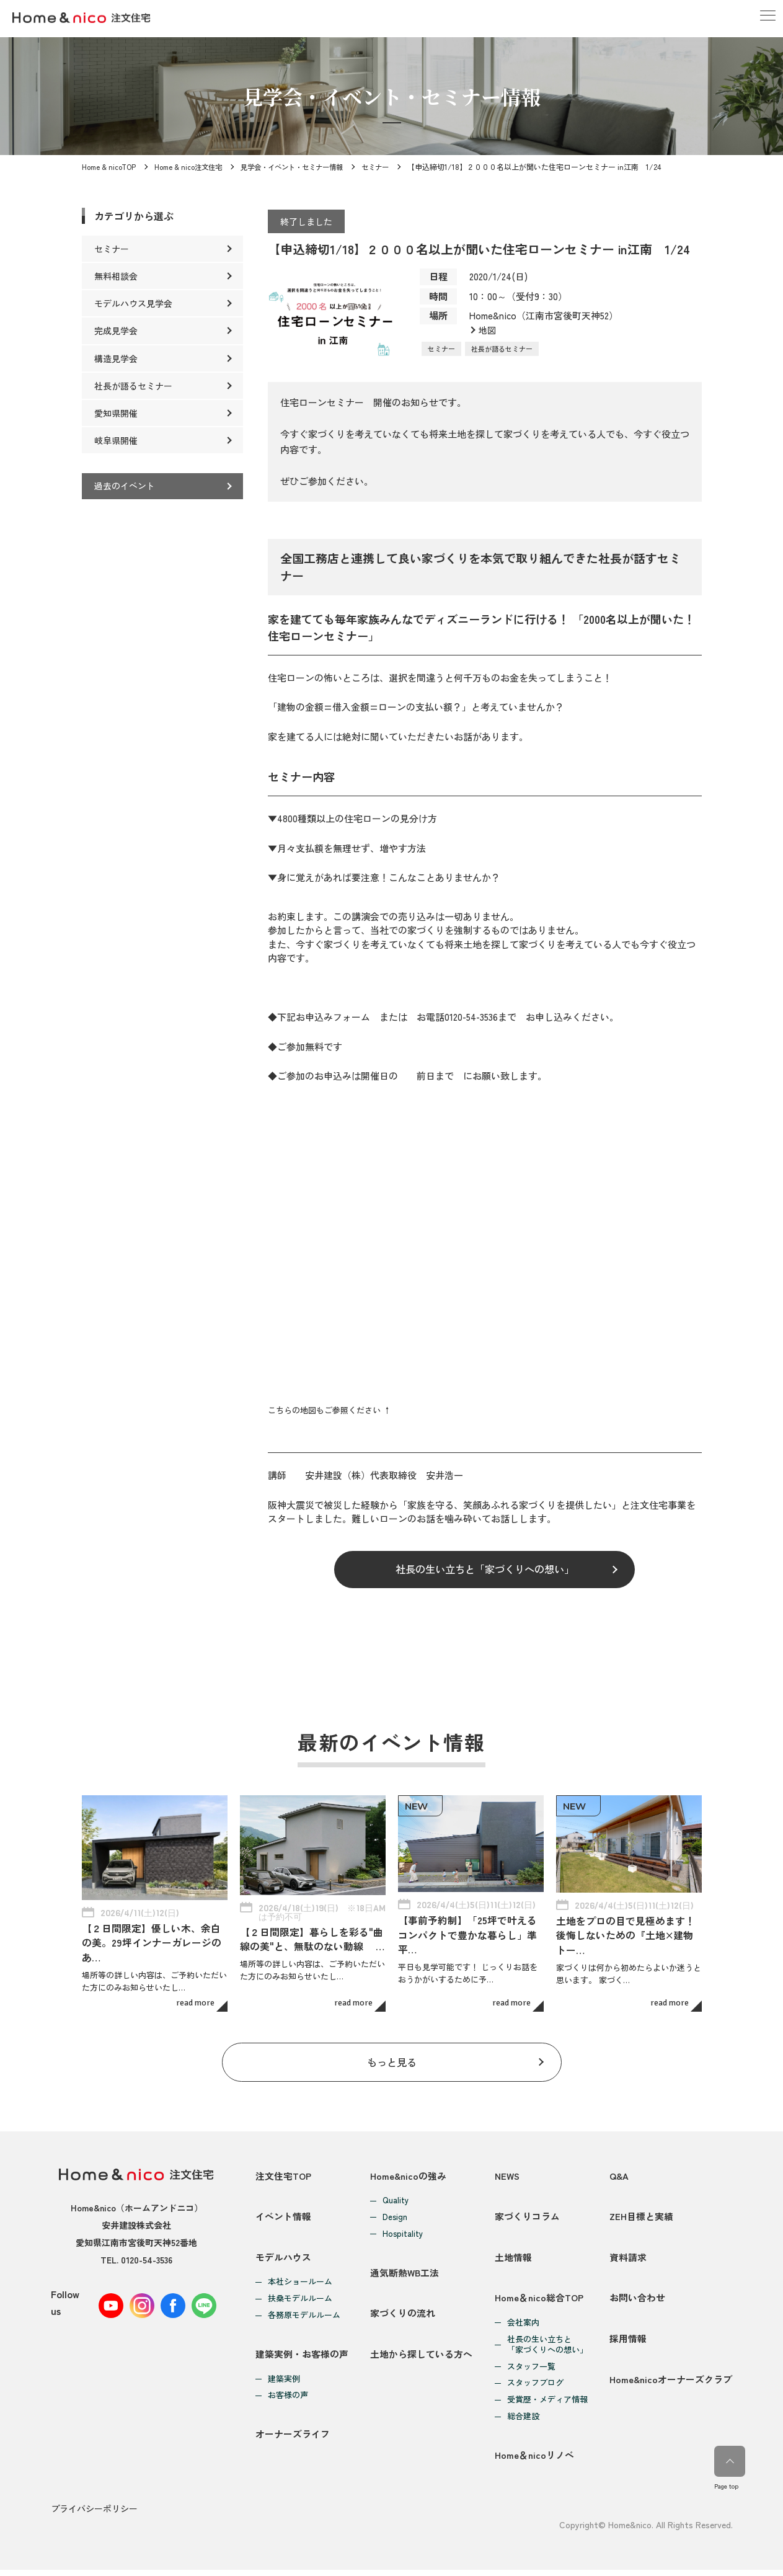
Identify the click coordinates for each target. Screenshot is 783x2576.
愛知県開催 (116, 413)
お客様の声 (288, 2399)
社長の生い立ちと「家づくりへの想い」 (485, 1570)
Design (395, 2208)
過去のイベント (124, 486)
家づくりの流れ (402, 2312)
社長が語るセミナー (502, 349)
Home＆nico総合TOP (539, 2300)
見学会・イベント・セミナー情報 (299, 166)
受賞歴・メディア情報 (547, 2403)
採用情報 (628, 2345)
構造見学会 (116, 358)
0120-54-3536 (146, 2251)
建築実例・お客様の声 (301, 2356)
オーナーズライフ (292, 2441)
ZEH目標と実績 (641, 2211)
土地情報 (513, 2255)
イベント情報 (283, 2211)
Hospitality (403, 2225)
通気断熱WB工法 (405, 2267)
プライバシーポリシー (94, 2515)
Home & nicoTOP (109, 166)
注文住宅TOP (283, 2166)
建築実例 (284, 2382)
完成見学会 (116, 330)
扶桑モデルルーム (300, 2298)
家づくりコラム (527, 2211)
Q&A (619, 2166)
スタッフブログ (535, 2386)
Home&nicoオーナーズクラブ (670, 2389)
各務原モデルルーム (304, 2314)
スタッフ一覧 (531, 2370)
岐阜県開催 (116, 440)
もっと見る (391, 2051)
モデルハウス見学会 (133, 303)
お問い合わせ (637, 2300)
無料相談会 (116, 276)
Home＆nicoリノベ (534, 2461)
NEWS (508, 2166)
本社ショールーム (300, 2281)
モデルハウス (283, 2255)
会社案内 (523, 2326)
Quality (396, 2192)
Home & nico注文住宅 (190, 166)
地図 (488, 330)
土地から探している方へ (421, 2356)
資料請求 (628, 2255)
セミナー (389, 166)
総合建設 (523, 2420)
